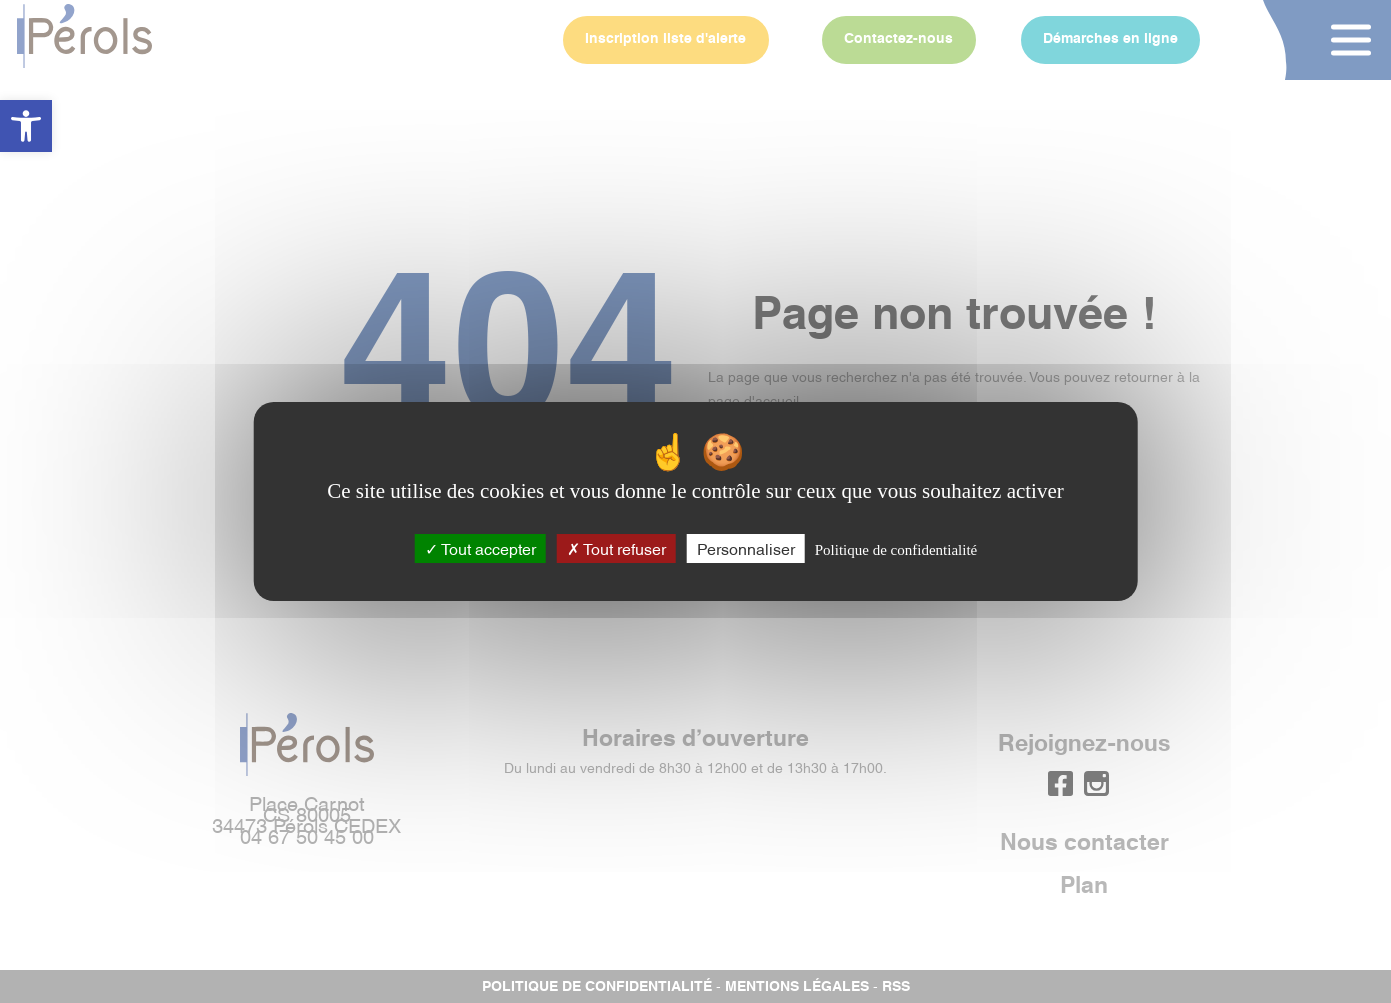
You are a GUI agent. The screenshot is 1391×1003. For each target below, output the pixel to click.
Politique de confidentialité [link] (896, 550)
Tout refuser (616, 548)
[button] (26, 126)
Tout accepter (480, 548)
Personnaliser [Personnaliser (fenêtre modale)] (746, 548)
